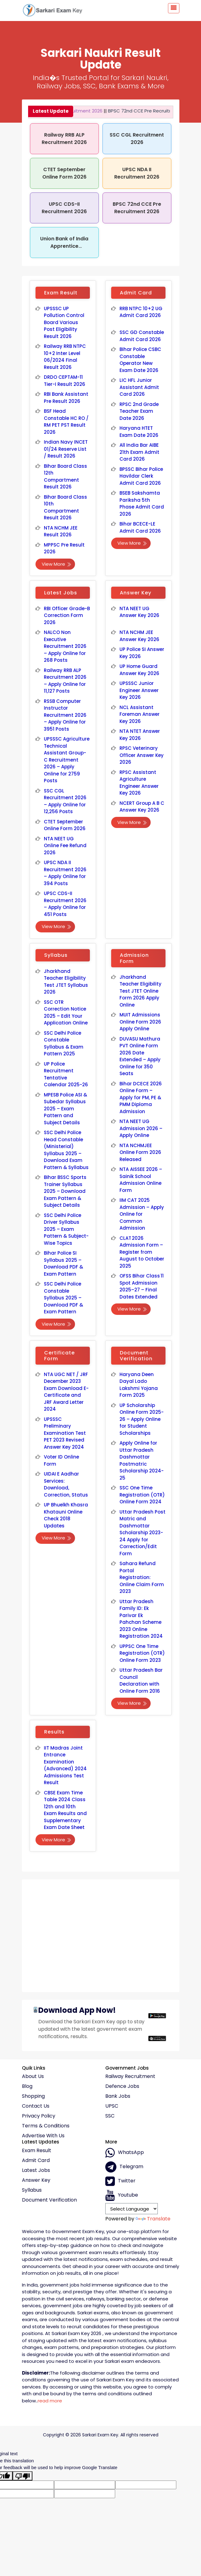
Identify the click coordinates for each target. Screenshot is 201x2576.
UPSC (111, 2106)
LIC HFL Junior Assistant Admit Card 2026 (139, 387)
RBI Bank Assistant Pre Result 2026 (66, 397)
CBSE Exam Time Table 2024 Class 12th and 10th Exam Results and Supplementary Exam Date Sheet (65, 1810)
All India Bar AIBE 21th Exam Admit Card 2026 (139, 452)
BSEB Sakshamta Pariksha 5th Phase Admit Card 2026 (141, 503)
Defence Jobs (122, 2086)
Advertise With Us (43, 2135)
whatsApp (124, 2152)
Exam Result (36, 2150)
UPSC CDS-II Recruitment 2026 (64, 208)
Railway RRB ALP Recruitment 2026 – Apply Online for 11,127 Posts (65, 681)
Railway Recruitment (130, 2076)
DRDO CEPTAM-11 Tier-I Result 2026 (65, 380)
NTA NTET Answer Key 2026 (139, 734)
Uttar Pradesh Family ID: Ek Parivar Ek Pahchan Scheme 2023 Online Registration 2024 (141, 1619)
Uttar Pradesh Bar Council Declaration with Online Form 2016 (141, 1680)
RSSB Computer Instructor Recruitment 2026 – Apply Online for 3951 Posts (65, 715)
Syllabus (32, 2190)
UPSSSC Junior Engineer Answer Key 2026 (139, 690)
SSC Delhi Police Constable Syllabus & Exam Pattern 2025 (64, 1043)
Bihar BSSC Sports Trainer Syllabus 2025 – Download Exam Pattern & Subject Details (65, 1191)
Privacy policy (38, 2116)
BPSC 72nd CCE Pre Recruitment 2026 (137, 111)
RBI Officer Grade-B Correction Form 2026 (67, 615)
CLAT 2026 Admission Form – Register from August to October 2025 (142, 1252)
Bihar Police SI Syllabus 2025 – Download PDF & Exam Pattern (63, 1263)
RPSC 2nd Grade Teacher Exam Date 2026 (139, 411)
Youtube (121, 2195)
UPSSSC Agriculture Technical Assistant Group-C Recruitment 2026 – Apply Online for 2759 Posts (67, 760)
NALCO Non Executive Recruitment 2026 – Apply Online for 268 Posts (65, 646)
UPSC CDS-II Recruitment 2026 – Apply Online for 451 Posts (65, 904)
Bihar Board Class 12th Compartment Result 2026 (65, 476)
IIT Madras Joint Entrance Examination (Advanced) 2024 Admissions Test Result (65, 1765)
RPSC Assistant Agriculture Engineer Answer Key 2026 (139, 782)
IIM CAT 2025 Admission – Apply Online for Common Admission (141, 1214)
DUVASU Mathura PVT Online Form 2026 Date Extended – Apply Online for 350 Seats (140, 1056)
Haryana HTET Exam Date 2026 (139, 431)
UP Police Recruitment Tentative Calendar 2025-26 (66, 1074)
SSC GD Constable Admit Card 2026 (141, 336)
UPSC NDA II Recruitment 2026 (136, 173)
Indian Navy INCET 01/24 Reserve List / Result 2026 (66, 449)
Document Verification (49, 2200)
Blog (27, 2086)
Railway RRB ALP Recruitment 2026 (64, 138)
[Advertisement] (100, 1933)
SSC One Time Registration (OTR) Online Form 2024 (142, 1494)
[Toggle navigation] (173, 8)
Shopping (33, 2096)
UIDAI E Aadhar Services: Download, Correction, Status (66, 1484)
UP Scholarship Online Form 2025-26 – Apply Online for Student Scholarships (141, 1419)
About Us (33, 2076)
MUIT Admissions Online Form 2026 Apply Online (140, 1021)
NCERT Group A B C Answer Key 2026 (141, 806)
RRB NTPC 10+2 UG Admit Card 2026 (140, 312)
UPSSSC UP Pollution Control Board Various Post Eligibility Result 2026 (64, 322)
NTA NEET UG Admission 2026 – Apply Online (141, 1128)
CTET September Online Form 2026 (64, 173)
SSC (110, 2116)
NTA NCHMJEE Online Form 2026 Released (140, 1152)
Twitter (120, 2181)
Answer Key (36, 2180)
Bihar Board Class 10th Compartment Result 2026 (65, 507)
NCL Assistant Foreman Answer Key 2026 (139, 714)
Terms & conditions (45, 2125)
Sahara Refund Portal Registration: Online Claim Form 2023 (141, 1577)
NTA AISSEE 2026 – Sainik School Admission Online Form (140, 1179)
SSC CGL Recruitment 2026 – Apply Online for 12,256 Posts (65, 801)
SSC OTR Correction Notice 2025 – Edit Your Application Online (66, 1012)
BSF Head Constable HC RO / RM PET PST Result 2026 (66, 421)
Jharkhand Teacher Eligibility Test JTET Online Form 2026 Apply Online (140, 991)
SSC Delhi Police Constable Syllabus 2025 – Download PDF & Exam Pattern (63, 1298)
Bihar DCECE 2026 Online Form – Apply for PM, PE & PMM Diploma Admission (140, 1097)
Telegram (124, 2167)
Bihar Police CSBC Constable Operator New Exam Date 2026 (140, 360)
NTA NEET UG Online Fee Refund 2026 (65, 845)
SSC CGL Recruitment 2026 (137, 138)
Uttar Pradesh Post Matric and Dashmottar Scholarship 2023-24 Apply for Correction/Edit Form (142, 1533)
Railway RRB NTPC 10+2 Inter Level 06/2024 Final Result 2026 (65, 356)
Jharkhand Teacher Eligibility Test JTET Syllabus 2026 (66, 981)
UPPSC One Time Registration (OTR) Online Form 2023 (142, 1653)
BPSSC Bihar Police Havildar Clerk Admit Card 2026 (141, 476)
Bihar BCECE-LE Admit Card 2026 (140, 527)
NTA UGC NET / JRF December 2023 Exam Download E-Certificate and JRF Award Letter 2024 (66, 1392)
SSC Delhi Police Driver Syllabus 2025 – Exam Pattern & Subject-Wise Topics (66, 1229)
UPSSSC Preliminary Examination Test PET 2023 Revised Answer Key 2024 (65, 1433)
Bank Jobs (117, 2096)
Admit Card (36, 2160)
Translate (153, 2218)
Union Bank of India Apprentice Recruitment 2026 (64, 246)
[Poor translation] (22, 2476)
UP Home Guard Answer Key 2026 (139, 670)
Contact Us (35, 2106)
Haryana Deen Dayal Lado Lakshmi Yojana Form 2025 (138, 1385)
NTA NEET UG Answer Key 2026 (139, 612)
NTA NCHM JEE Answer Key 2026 (139, 636)
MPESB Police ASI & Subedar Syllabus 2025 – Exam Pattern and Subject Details (65, 1109)
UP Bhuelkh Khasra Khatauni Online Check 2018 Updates (66, 1515)
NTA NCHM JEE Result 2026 (60, 531)
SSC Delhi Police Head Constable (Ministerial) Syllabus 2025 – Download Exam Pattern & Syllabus (66, 1150)
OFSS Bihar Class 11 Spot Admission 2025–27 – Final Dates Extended (141, 1286)
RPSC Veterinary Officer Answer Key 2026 (141, 755)
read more (50, 2400)
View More (56, 564)
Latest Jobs (36, 2170)
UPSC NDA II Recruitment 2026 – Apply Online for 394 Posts (65, 873)
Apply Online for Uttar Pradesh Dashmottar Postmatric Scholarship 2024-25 (141, 1460)
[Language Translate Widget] (131, 2208)
